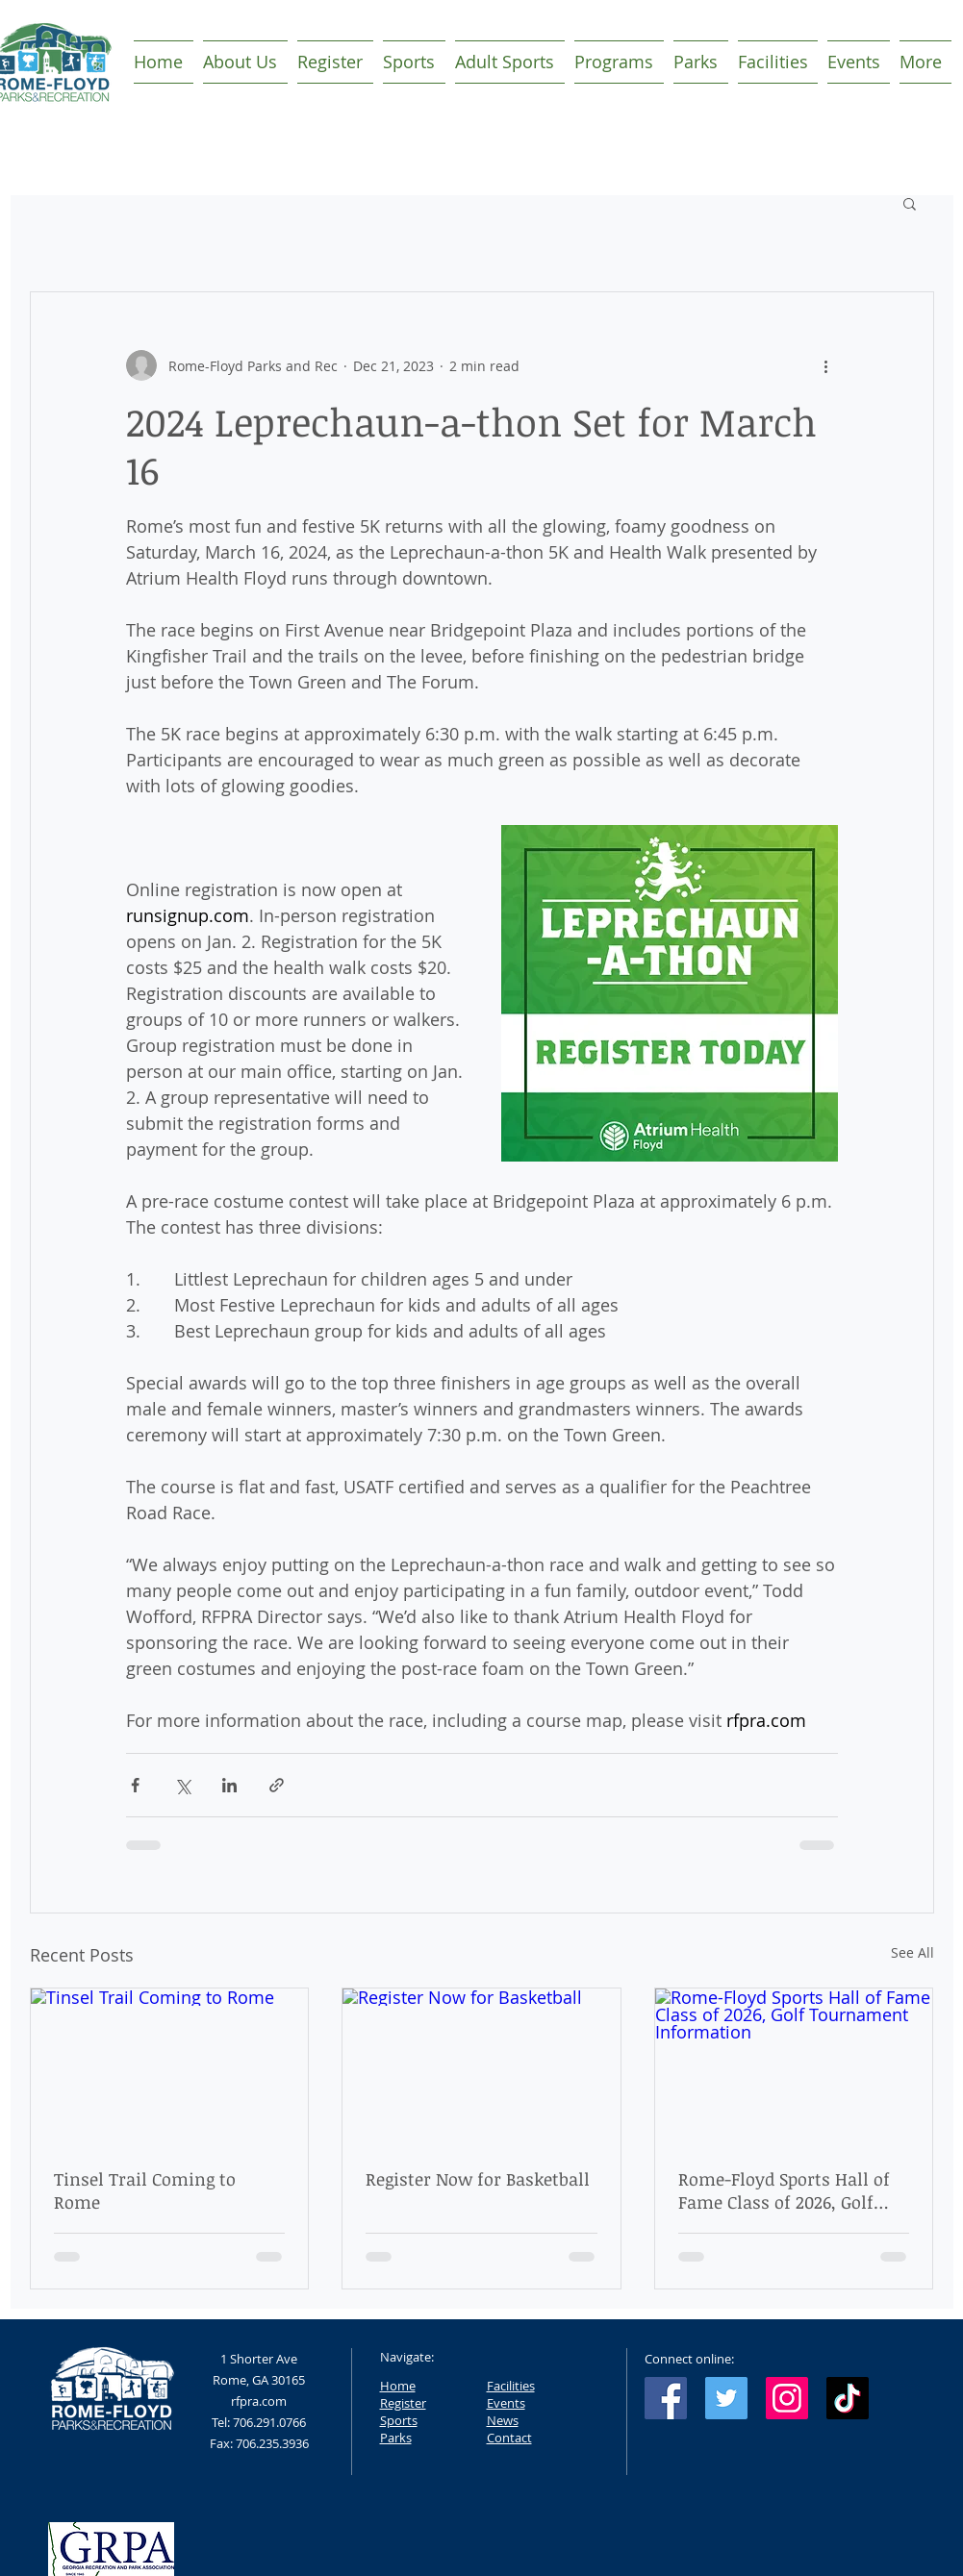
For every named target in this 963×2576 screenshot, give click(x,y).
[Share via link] (276, 1785)
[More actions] (826, 365)
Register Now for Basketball (478, 2178)
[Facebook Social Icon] (666, 2398)
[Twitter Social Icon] (726, 2398)
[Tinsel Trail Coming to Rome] (170, 2066)
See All (912, 1952)
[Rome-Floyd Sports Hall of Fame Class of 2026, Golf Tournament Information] (794, 2066)
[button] (909, 203)
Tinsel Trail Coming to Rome (145, 2190)
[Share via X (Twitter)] (182, 1785)
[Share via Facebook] (135, 1785)
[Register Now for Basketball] (481, 2066)
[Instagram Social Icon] (787, 2398)
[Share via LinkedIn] (229, 1785)
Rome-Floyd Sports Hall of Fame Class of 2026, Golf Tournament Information (784, 2190)
